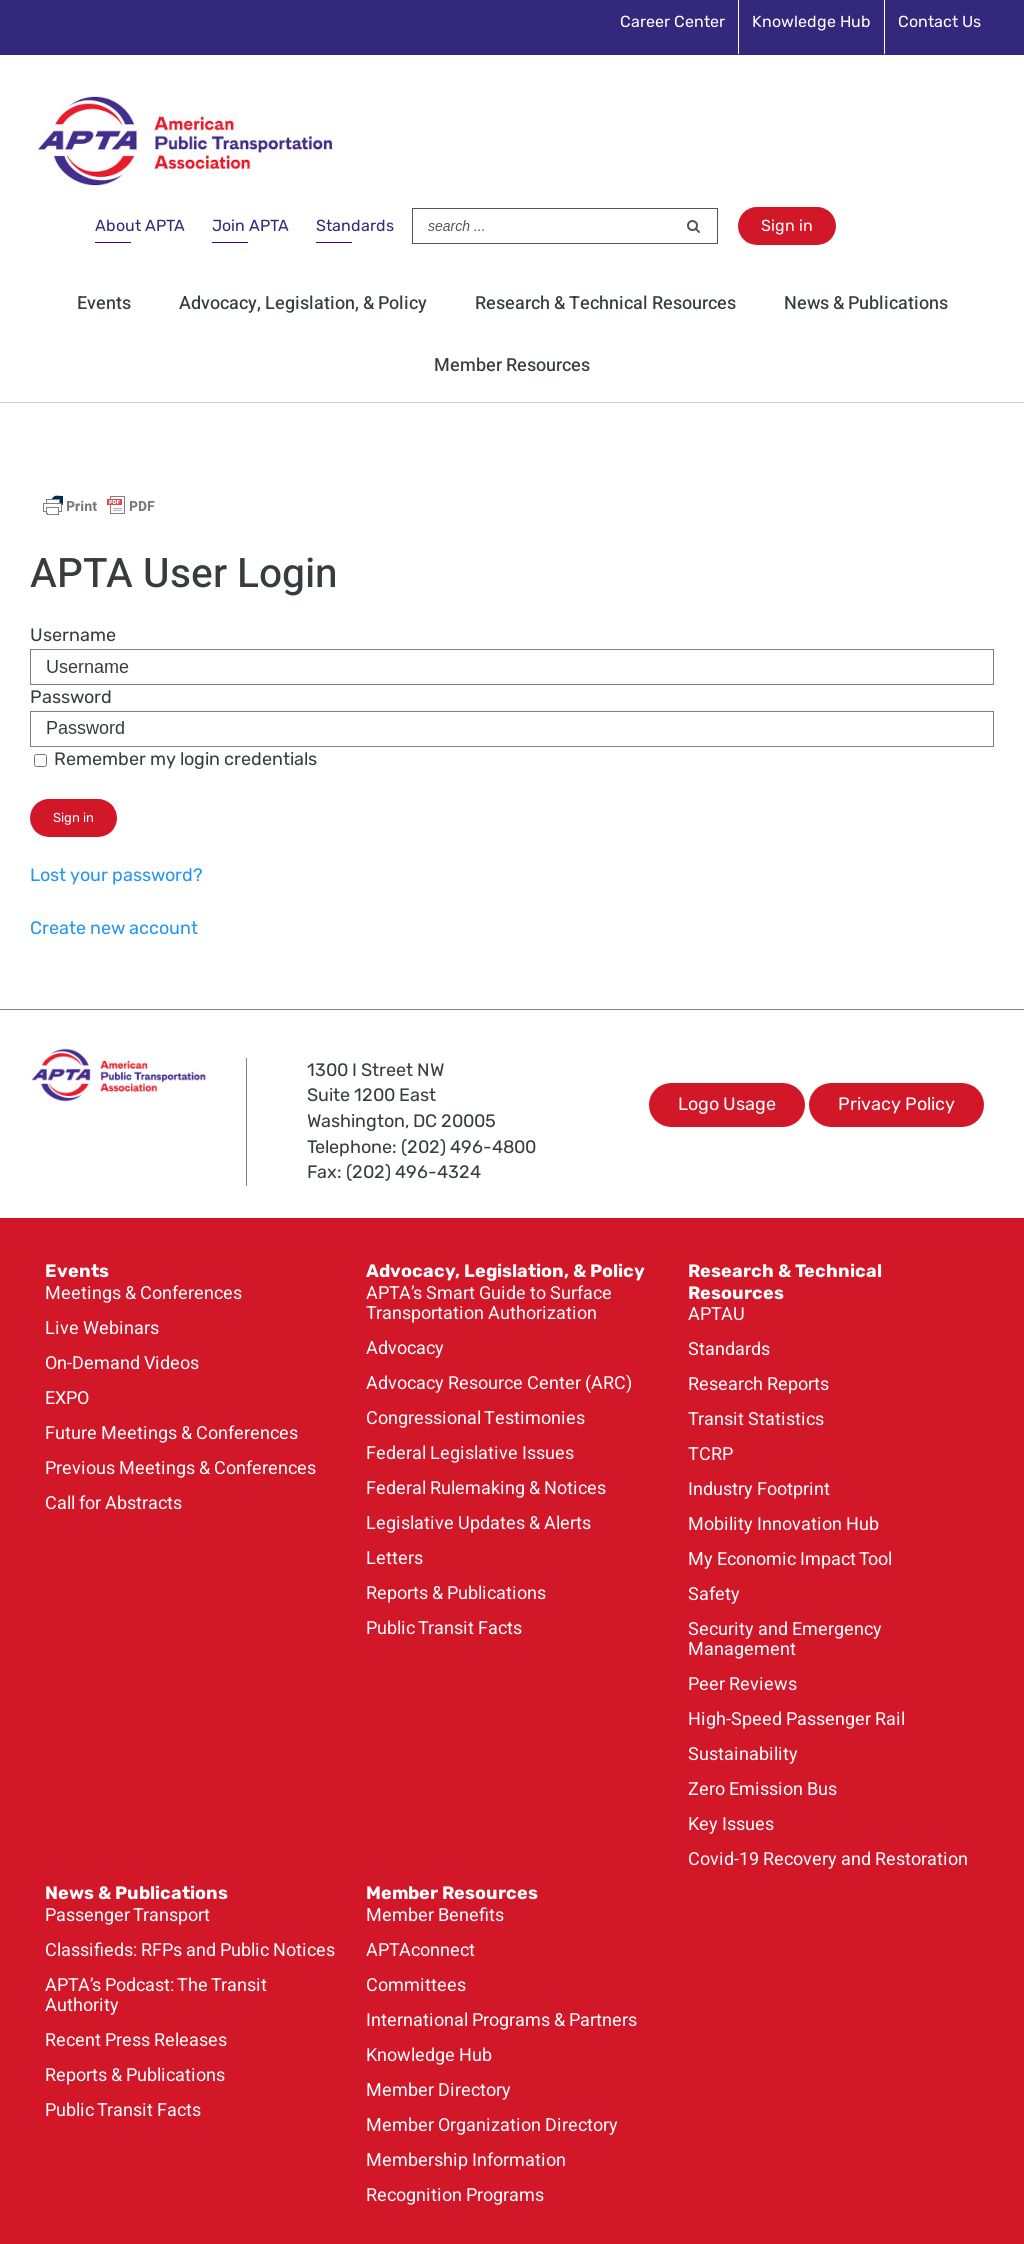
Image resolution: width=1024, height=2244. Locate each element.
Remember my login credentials (175, 759)
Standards (355, 225)
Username (73, 635)
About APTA (140, 225)
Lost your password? (116, 875)
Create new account (114, 928)
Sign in (787, 225)
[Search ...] (544, 226)
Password (71, 697)
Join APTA (250, 225)
